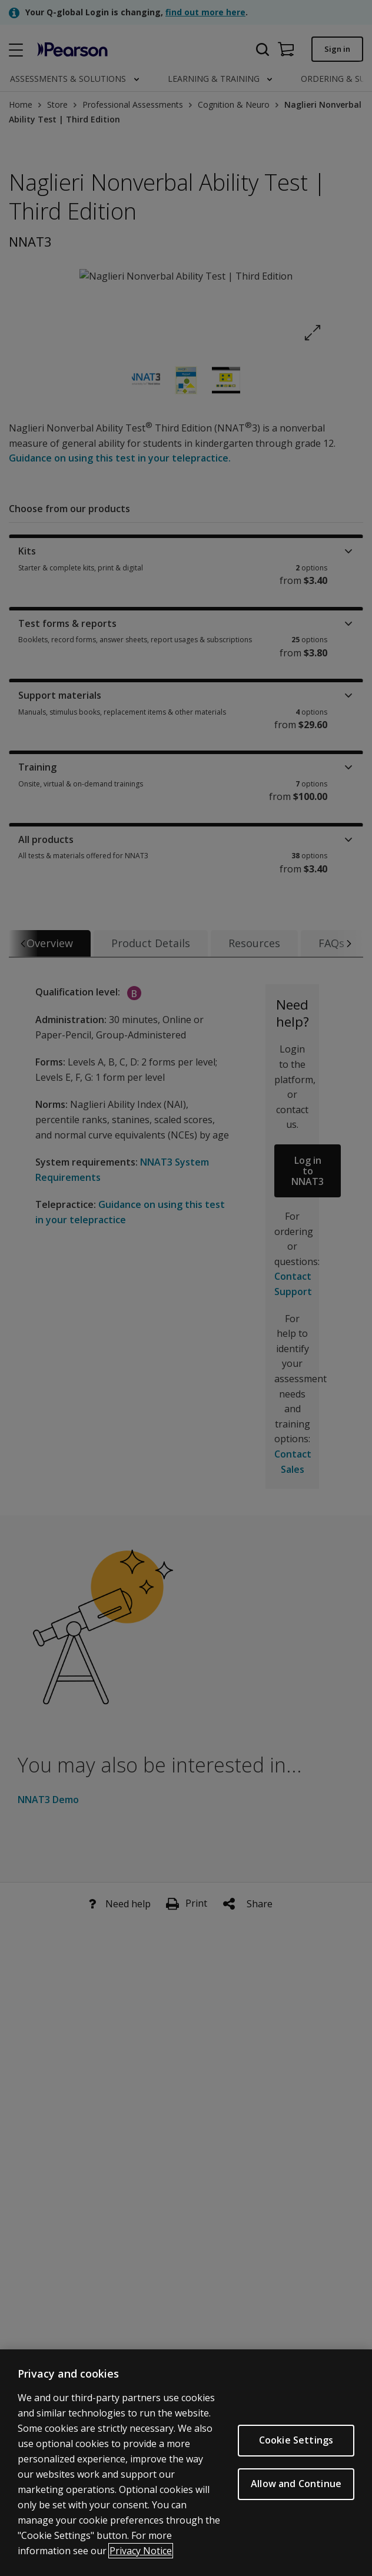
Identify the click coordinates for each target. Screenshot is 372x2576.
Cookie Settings (296, 2440)
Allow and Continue (296, 2483)
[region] (186, 2462)
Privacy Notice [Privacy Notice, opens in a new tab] (140, 2550)
